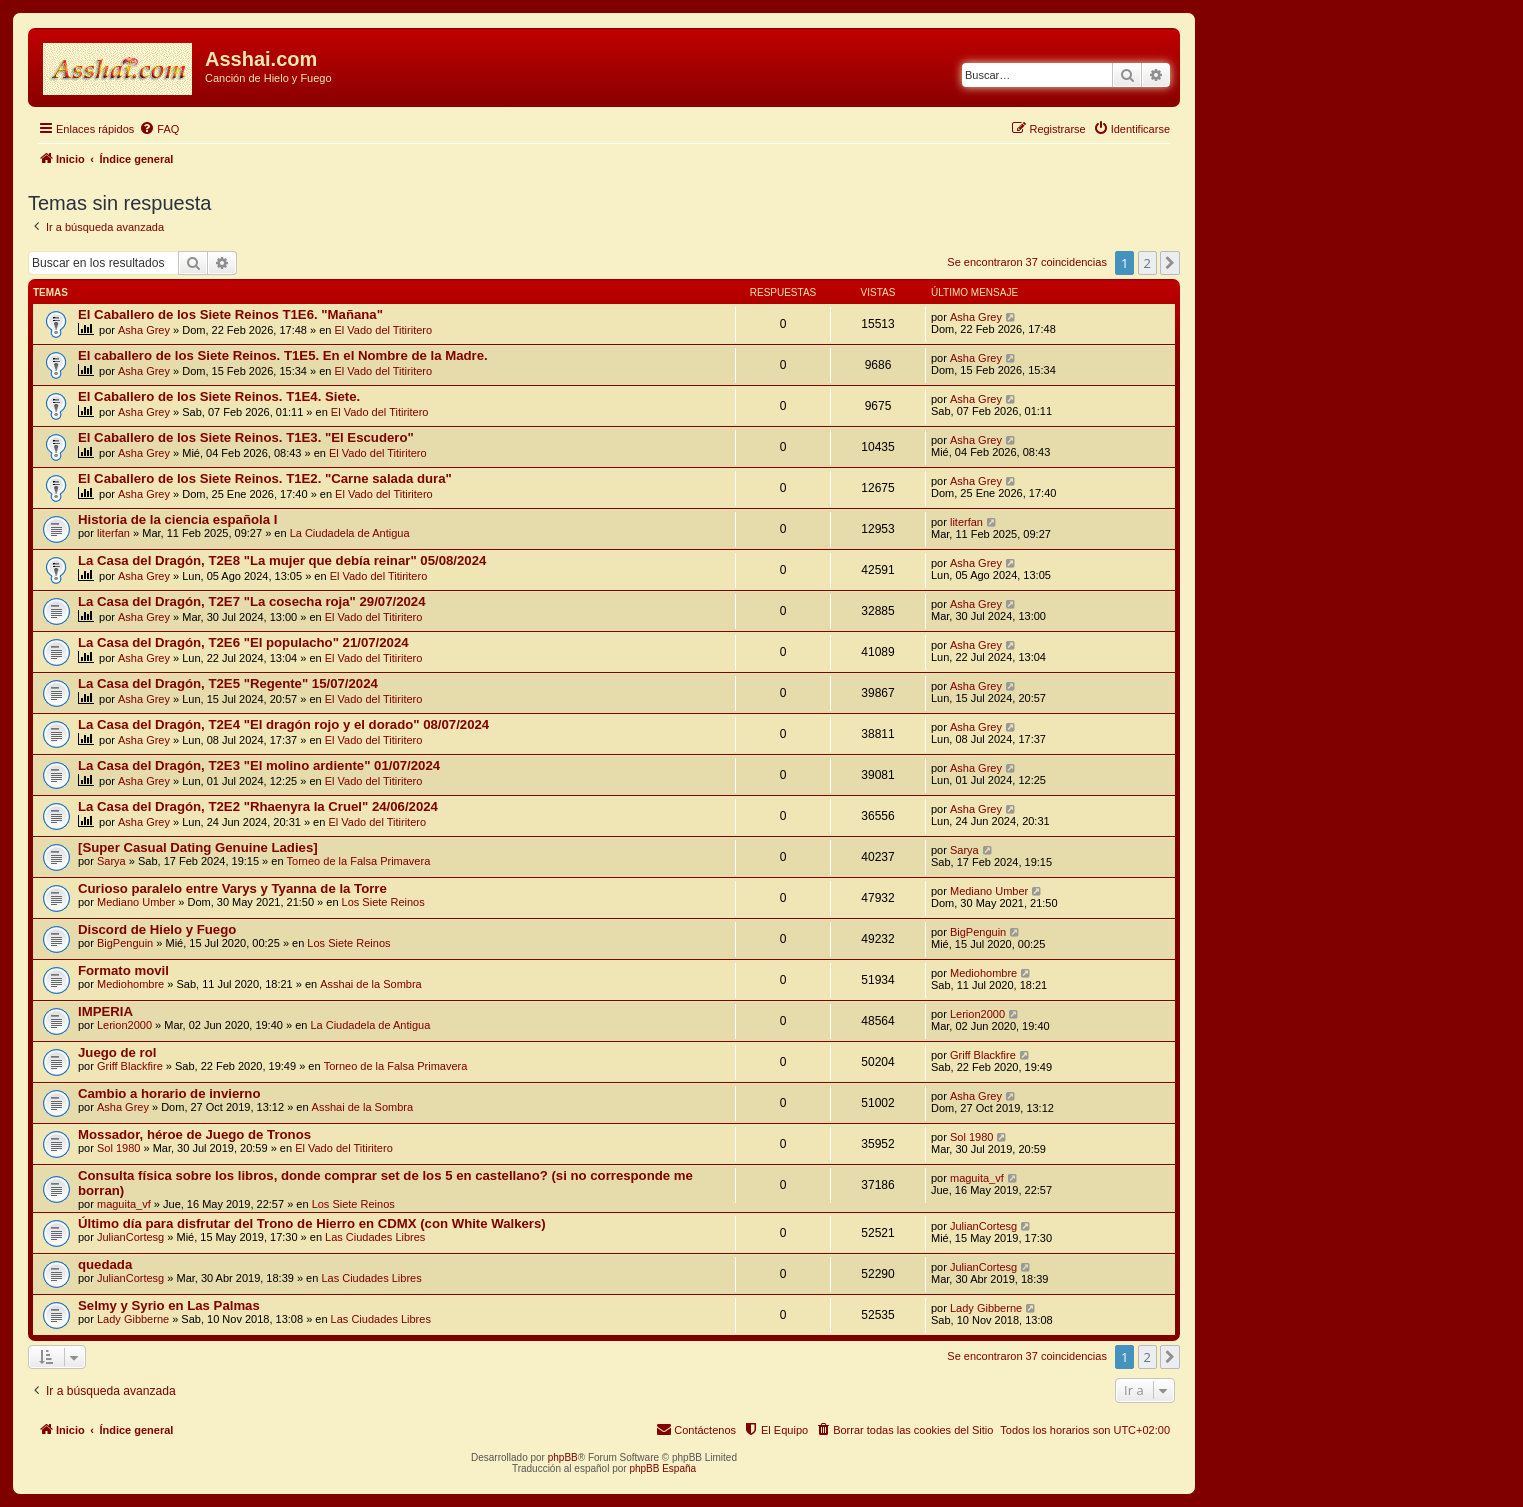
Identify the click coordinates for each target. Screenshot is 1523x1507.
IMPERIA (105, 1011)
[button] (1170, 263)
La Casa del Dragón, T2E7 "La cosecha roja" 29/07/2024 (252, 601)
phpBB (563, 1457)
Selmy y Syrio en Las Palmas (169, 1305)
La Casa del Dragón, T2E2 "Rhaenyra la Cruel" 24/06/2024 (258, 806)
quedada (105, 1264)
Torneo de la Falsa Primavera (359, 861)
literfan (113, 533)
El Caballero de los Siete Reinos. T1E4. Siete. (219, 396)
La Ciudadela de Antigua (350, 533)
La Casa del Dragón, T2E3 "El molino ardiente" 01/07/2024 (259, 765)
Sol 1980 (118, 1148)
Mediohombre (130, 984)
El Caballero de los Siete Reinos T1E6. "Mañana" (230, 314)
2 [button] (1147, 263)
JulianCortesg (130, 1237)
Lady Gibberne (133, 1319)
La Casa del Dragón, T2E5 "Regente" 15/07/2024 (228, 683)
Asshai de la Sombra (371, 984)
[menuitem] (159, 129)
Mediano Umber (136, 902)
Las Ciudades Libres (375, 1237)
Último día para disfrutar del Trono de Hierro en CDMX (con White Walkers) (312, 1223)
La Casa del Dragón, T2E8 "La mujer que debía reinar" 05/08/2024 (282, 560)
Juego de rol (117, 1052)
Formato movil (123, 970)
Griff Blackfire (130, 1066)
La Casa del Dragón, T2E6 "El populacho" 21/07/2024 (243, 642)
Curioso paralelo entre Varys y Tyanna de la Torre (232, 888)
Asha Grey (144, 330)
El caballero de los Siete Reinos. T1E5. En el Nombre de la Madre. (283, 355)
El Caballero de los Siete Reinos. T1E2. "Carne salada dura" (265, 478)
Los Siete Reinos (383, 902)
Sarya (111, 861)
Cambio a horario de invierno (169, 1093)
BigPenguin (125, 943)
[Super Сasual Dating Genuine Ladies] (198, 847)
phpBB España (662, 1468)
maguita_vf (124, 1204)
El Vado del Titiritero (384, 330)
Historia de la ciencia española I (177, 519)
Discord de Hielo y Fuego (157, 929)
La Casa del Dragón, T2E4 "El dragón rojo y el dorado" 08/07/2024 (283, 724)
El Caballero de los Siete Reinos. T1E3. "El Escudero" (246, 437)
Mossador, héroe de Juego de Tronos (194, 1134)
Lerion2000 (124, 1025)
